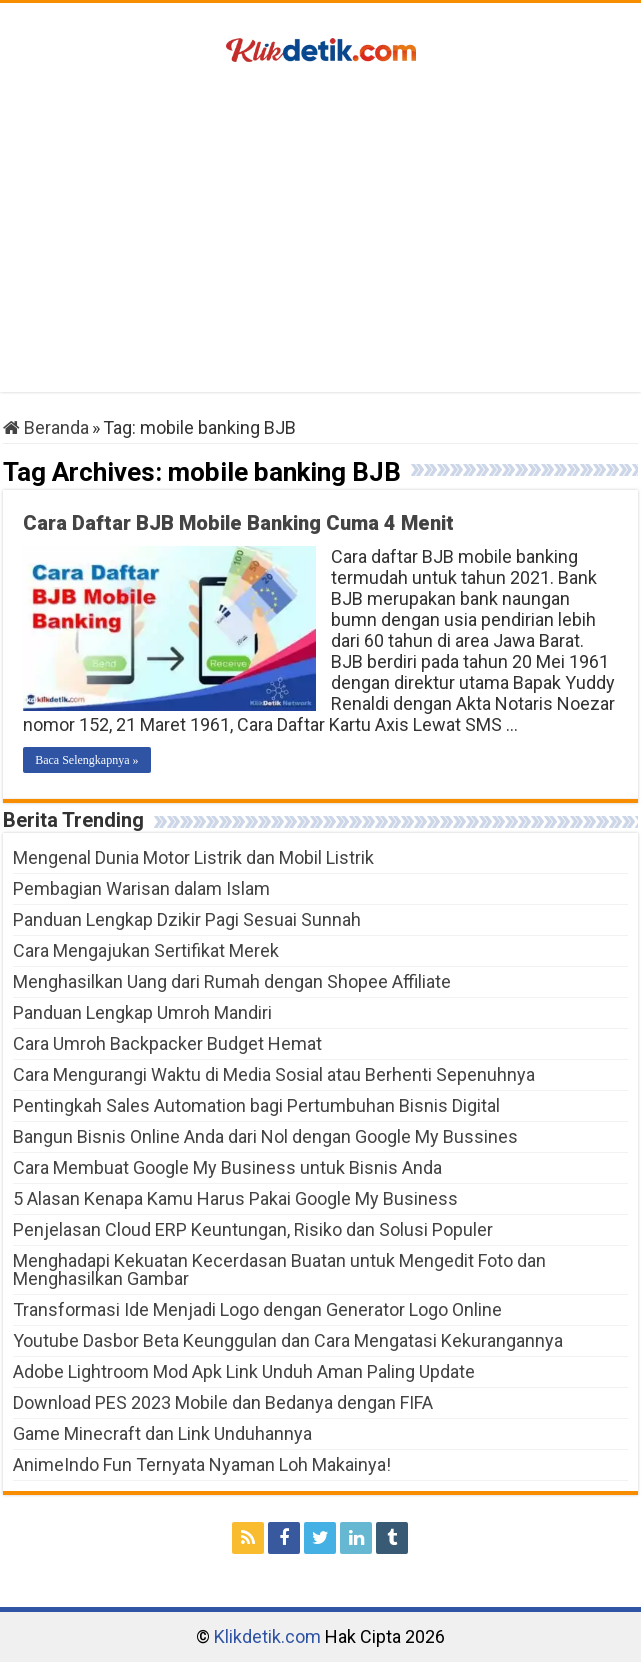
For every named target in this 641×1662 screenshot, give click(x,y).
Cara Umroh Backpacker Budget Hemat (167, 1043)
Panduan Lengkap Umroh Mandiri (142, 1012)
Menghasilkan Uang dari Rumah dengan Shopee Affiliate (232, 981)
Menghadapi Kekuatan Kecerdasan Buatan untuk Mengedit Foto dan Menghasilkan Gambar (279, 1269)
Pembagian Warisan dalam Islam (141, 888)
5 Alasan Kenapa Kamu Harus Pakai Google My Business (235, 1198)
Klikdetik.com (267, 1636)
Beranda (46, 427)
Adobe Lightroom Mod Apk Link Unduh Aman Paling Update (244, 1371)
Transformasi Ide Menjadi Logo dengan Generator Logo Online (257, 1309)
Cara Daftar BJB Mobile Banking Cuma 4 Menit (238, 523)
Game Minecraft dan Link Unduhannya (162, 1433)
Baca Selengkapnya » (86, 760)
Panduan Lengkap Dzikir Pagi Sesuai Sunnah (187, 919)
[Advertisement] (320, 232)
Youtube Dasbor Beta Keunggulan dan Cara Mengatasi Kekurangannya (288, 1340)
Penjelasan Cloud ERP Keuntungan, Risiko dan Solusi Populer (253, 1229)
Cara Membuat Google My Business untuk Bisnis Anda (227, 1167)
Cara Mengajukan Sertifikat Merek (146, 950)
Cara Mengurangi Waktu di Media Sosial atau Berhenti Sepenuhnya (274, 1074)
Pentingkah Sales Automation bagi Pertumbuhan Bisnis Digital (256, 1105)
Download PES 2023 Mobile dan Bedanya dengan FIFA (223, 1402)
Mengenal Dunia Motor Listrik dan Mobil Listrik (193, 857)
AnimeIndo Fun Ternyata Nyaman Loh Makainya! (202, 1464)
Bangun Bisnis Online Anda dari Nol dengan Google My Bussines (265, 1136)
